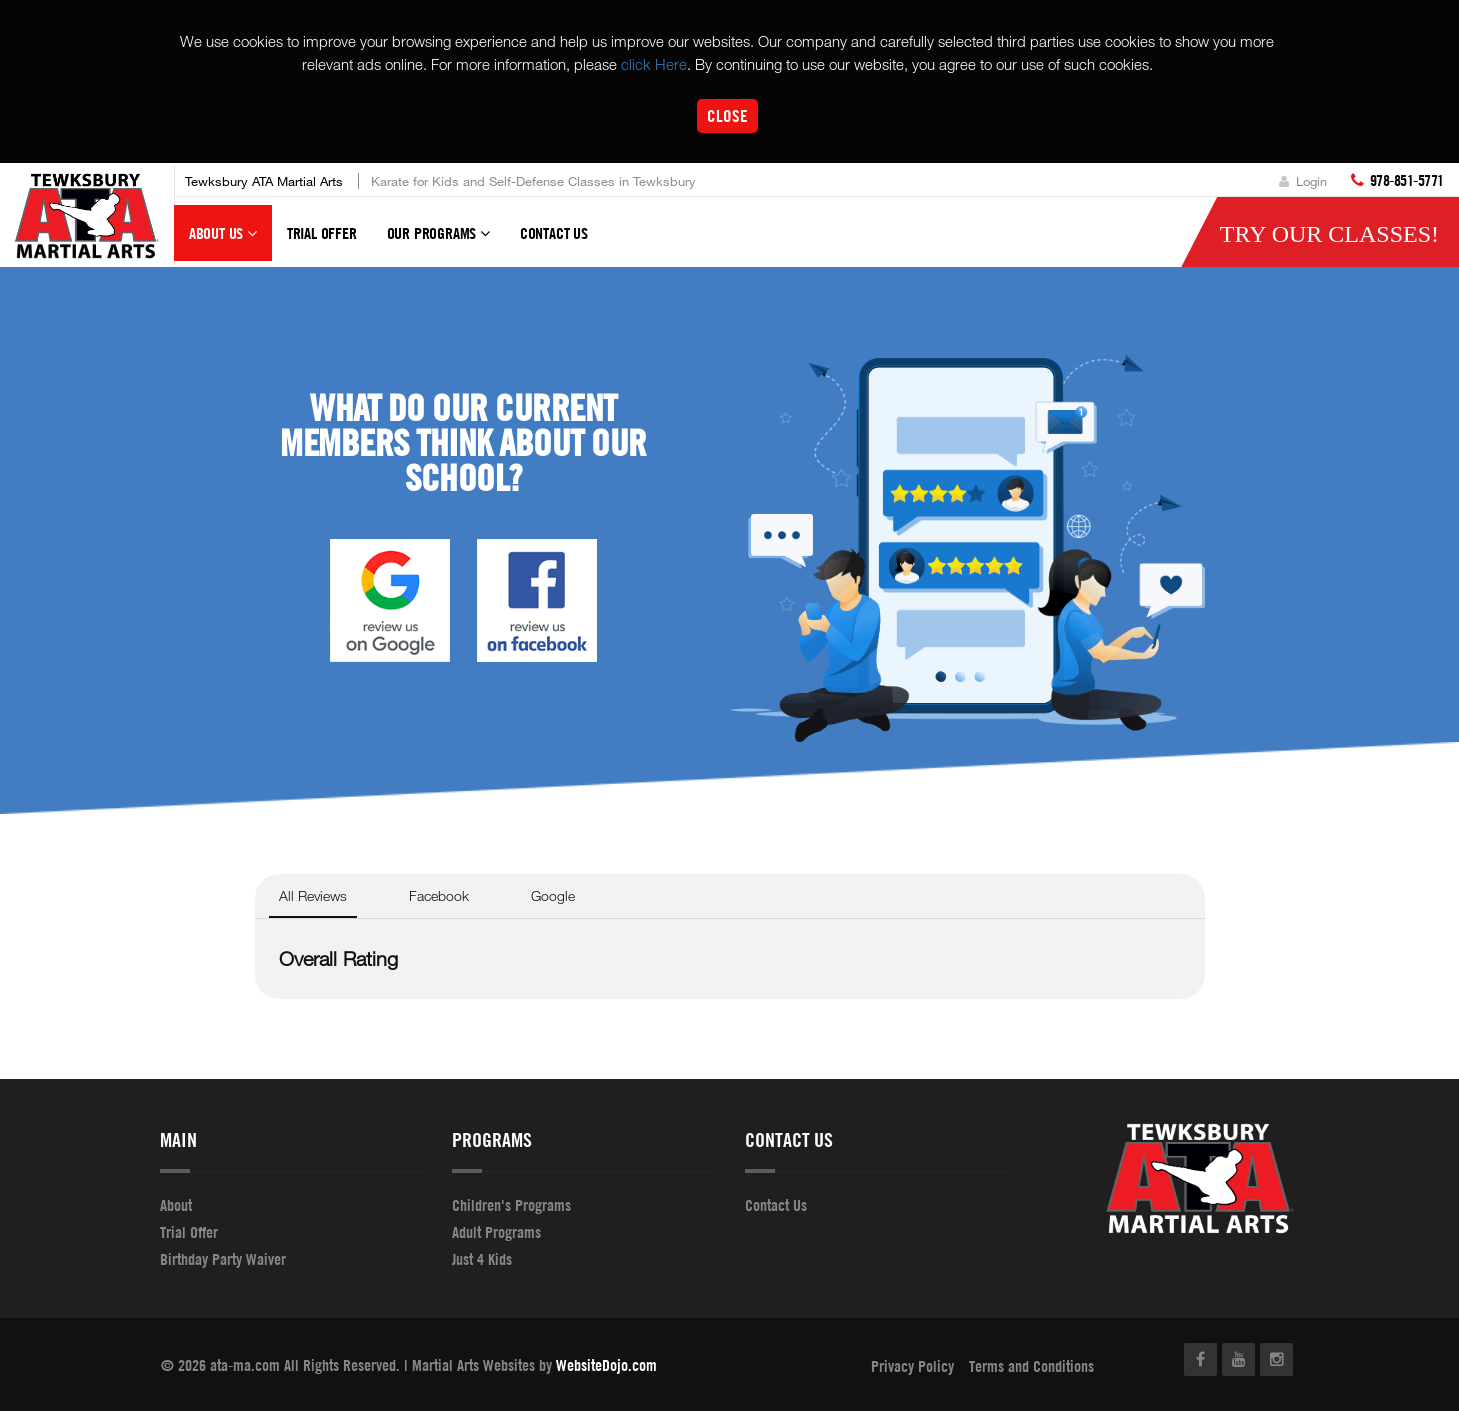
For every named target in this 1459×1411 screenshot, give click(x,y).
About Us (223, 242)
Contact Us (554, 233)
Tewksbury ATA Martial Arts (264, 181)
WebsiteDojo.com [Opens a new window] (606, 1365)
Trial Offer (322, 233)
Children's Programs (511, 1205)
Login (1303, 181)
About (176, 1205)
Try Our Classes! (1329, 234)
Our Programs (438, 242)
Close (727, 115)
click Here (654, 64)
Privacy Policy (912, 1366)
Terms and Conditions (1031, 1366)
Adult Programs (496, 1232)
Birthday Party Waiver (223, 1259)
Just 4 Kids (482, 1259)
